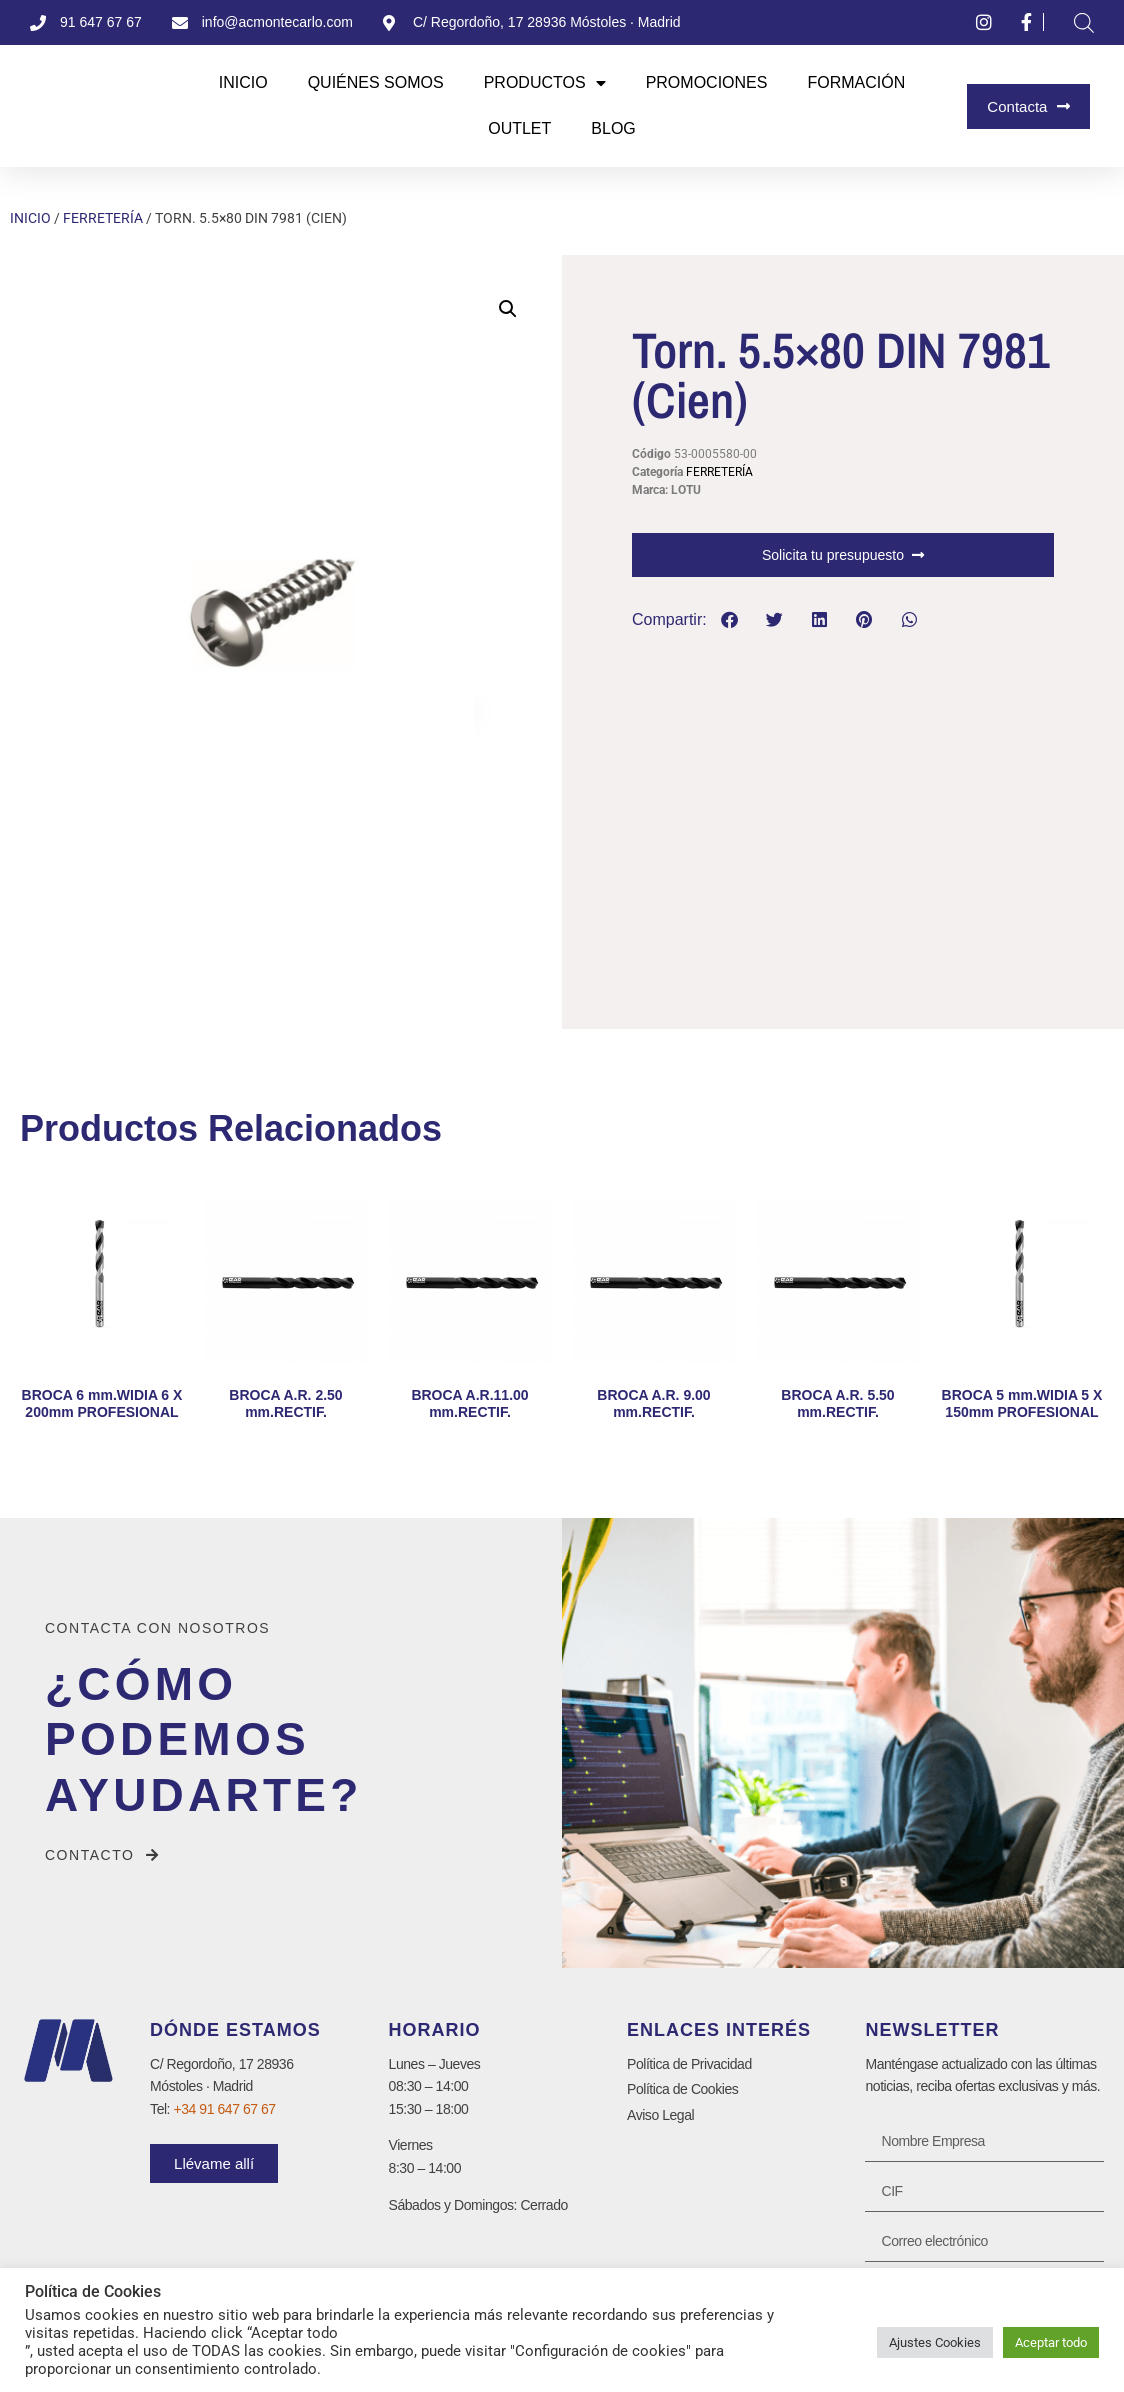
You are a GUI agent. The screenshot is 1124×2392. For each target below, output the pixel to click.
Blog (613, 128)
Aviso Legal (660, 2115)
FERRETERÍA (103, 218)
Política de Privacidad (689, 2064)
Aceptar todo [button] (1051, 2342)
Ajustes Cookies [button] (935, 2342)
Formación (856, 82)
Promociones (707, 82)
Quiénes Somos (376, 82)
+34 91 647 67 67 (225, 2109)
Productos (545, 83)
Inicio (243, 82)
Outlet (519, 128)
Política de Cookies (682, 2089)
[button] (508, 309)
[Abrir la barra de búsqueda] (1084, 23)
